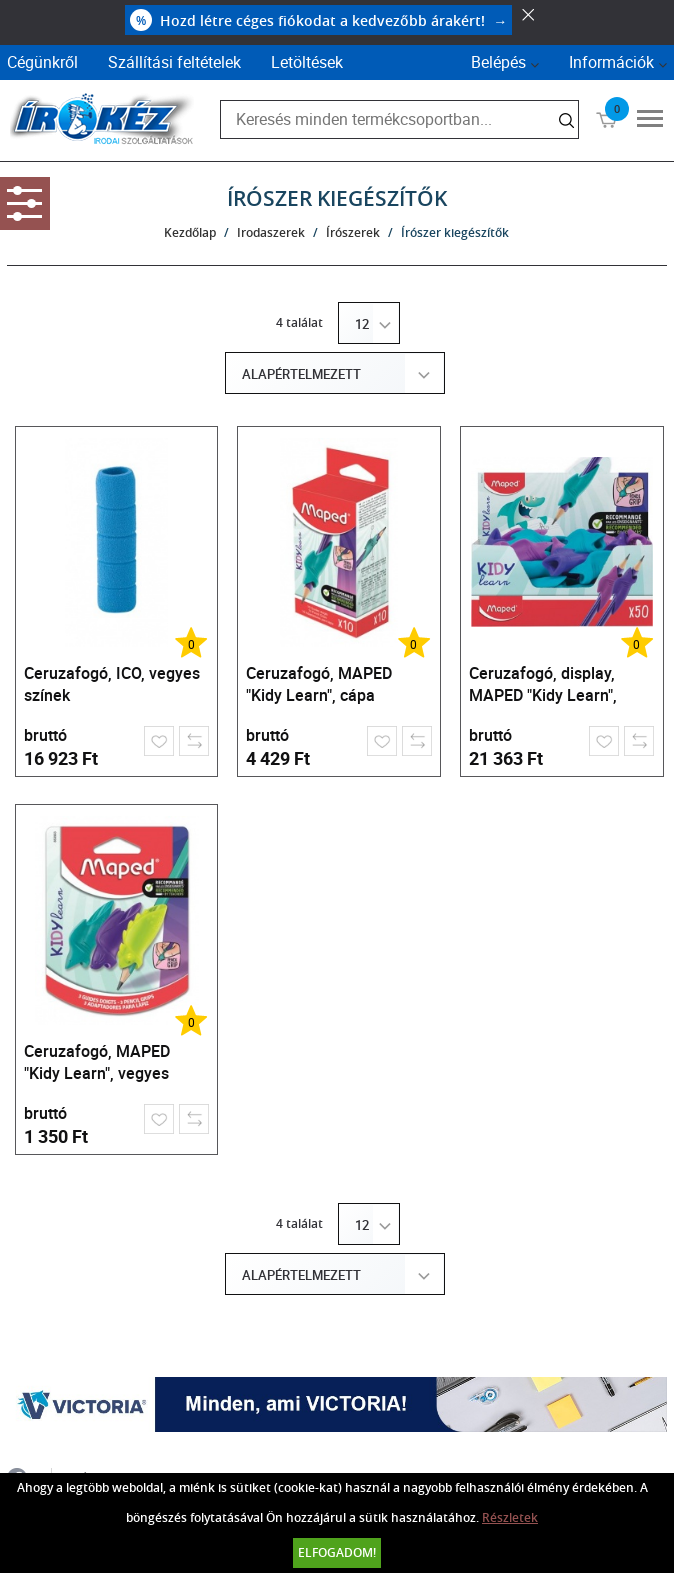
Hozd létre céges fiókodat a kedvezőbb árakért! (318, 20)
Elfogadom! (337, 1552)
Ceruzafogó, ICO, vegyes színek (112, 684)
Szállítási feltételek (174, 62)
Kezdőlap (190, 232)
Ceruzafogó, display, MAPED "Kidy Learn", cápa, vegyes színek (543, 686)
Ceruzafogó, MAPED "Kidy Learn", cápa (319, 684)
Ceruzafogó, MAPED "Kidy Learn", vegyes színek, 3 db (97, 1064)
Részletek (510, 1517)
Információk (611, 62)
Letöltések (307, 62)
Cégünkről (42, 62)
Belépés (498, 62)
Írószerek (353, 232)
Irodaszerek (271, 232)
